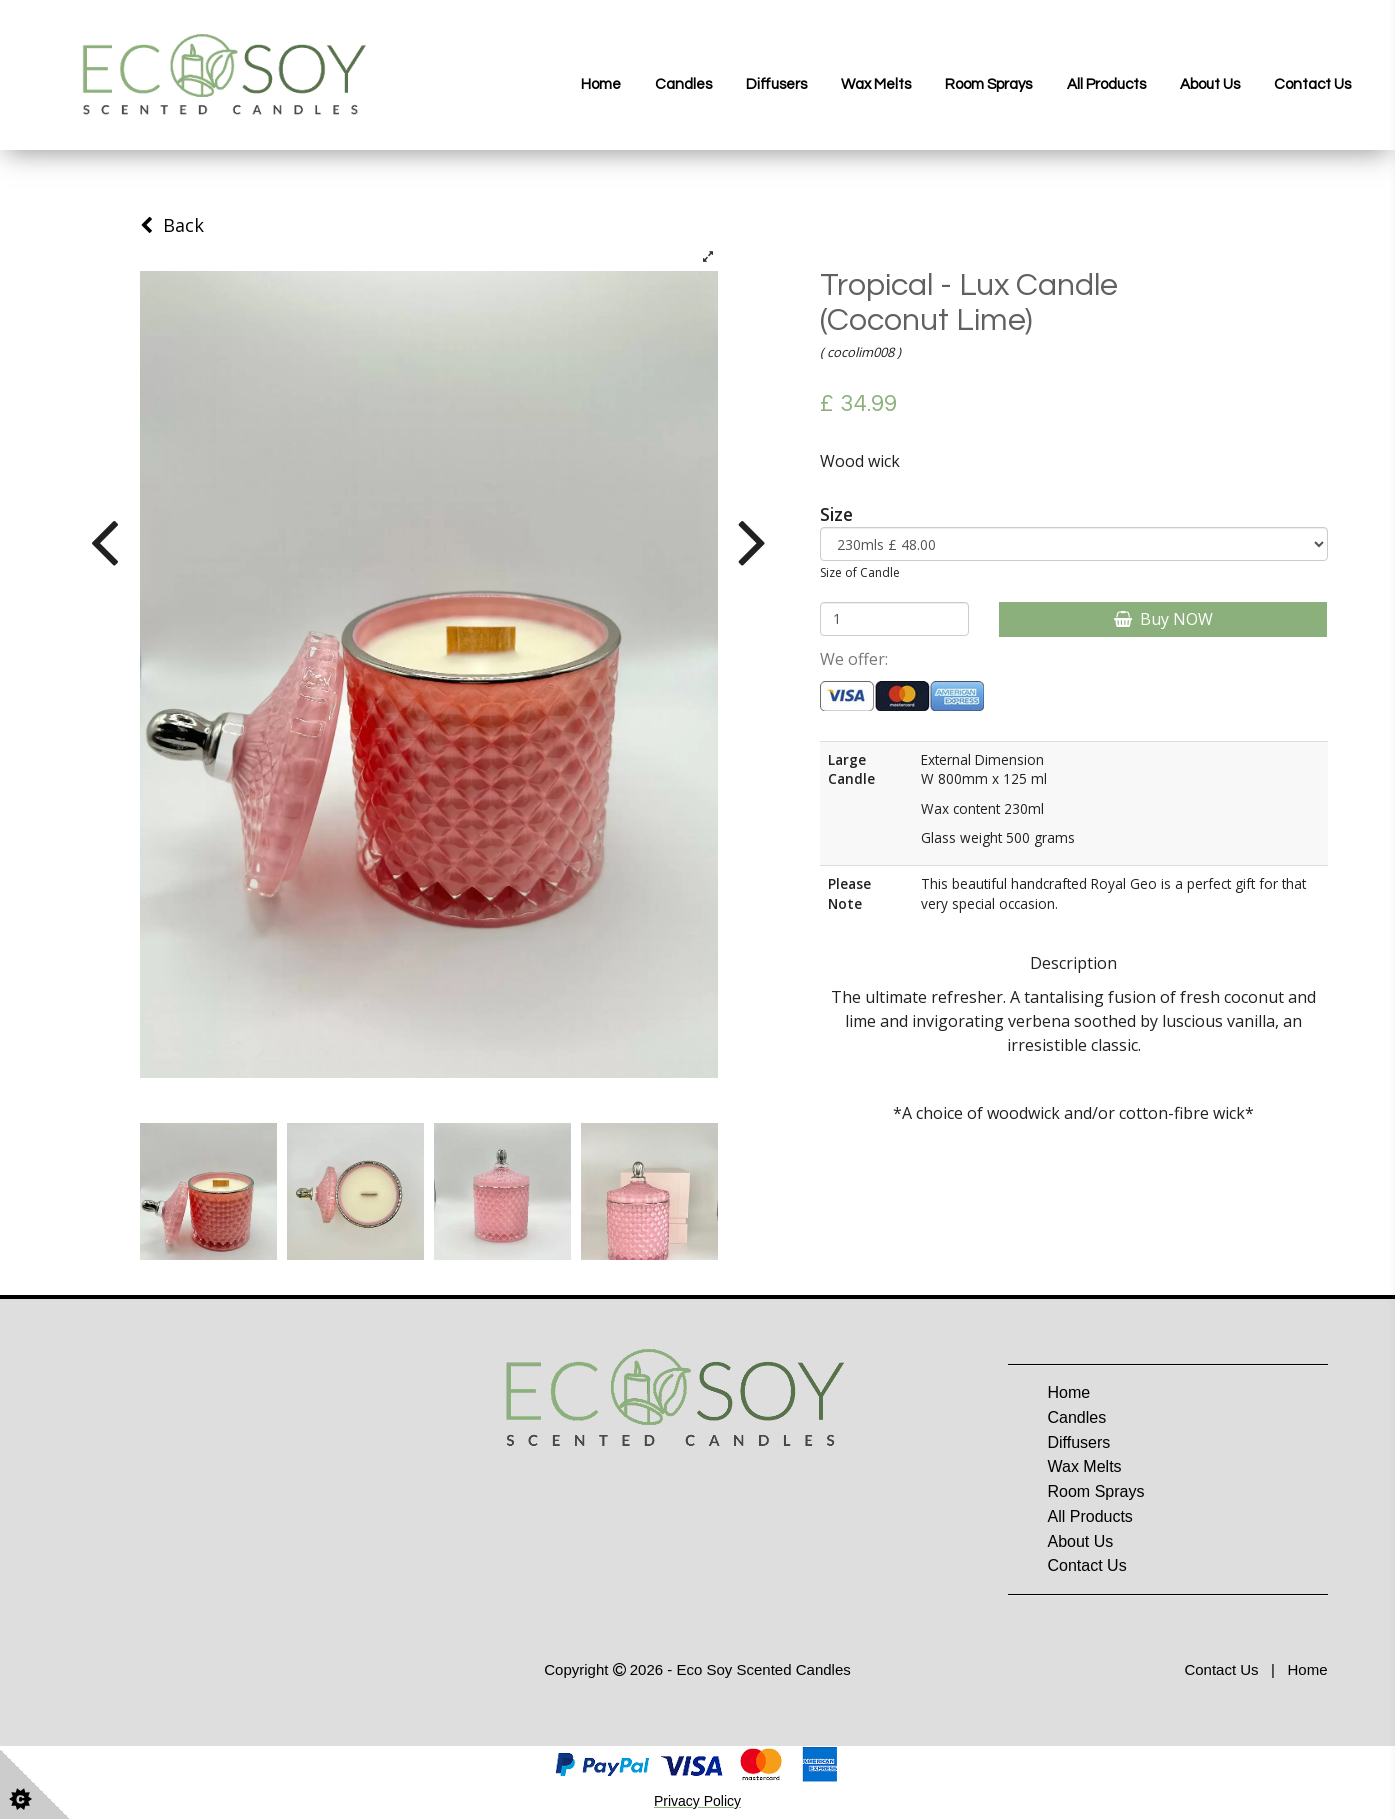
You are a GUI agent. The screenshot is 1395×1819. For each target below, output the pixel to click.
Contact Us (1312, 84)
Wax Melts (876, 84)
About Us (1210, 84)
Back (172, 225)
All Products (1106, 84)
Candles (683, 84)
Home (601, 84)
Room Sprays (988, 84)
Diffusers (776, 84)
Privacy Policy (697, 1801)
